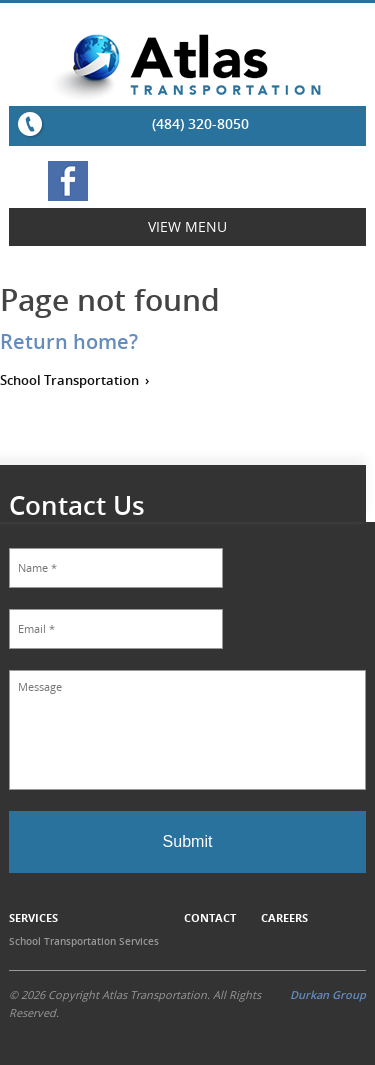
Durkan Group (328, 994)
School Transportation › (74, 380)
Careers (284, 917)
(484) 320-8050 (200, 123)
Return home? (69, 341)
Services (33, 917)
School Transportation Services (84, 941)
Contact (210, 917)
